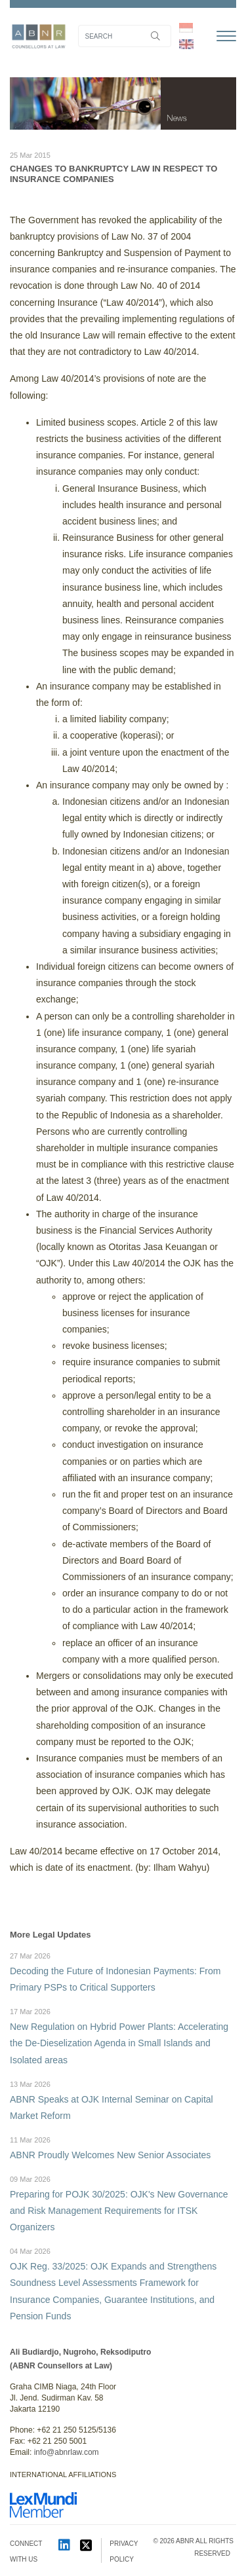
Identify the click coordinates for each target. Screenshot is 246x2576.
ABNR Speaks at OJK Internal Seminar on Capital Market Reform (123, 2099)
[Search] (125, 36)
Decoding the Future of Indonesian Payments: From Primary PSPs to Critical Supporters (123, 1971)
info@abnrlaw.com (66, 2452)
